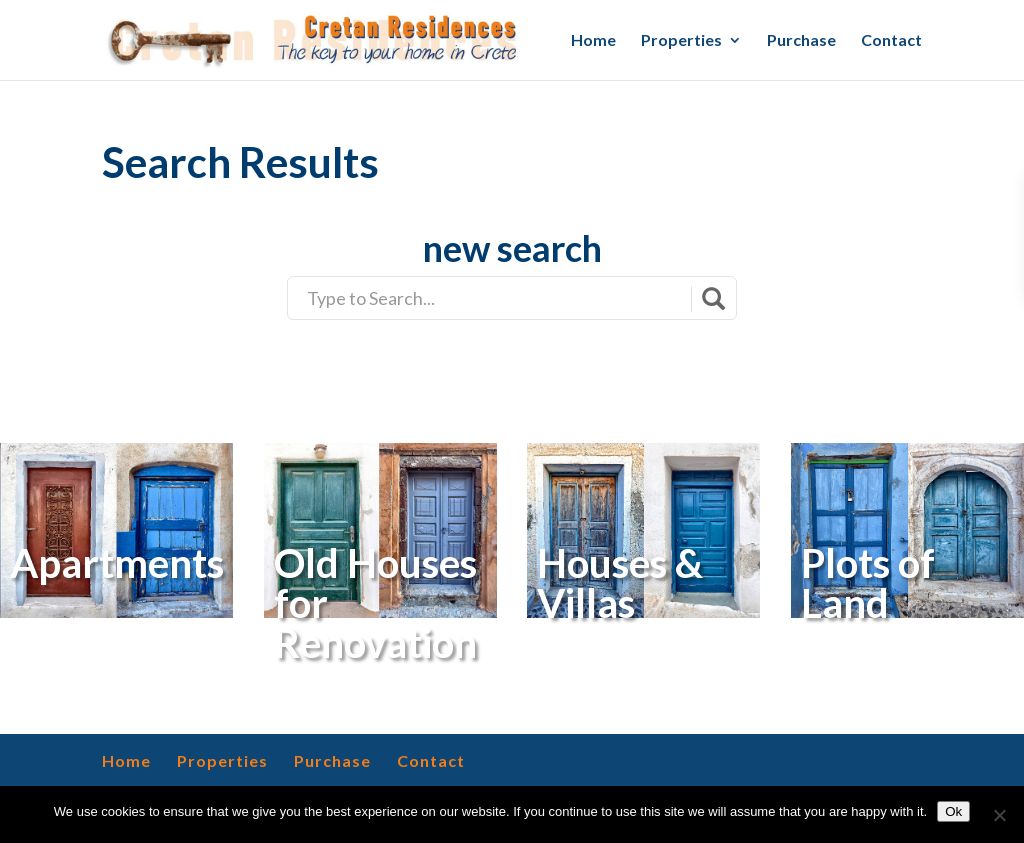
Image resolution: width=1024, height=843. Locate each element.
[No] (999, 815)
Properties (681, 41)
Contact (891, 41)
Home (593, 41)
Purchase (801, 41)
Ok (953, 811)
